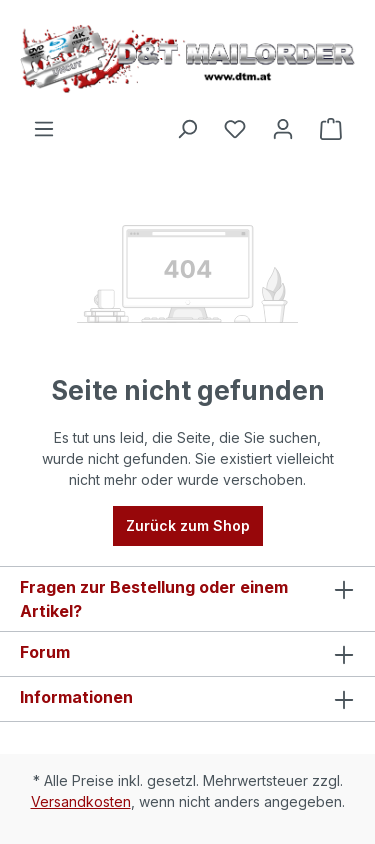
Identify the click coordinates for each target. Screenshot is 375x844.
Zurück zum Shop (188, 525)
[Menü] (44, 129)
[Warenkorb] (331, 129)
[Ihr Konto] (283, 129)
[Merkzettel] (235, 129)
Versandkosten (81, 801)
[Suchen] (187, 129)
